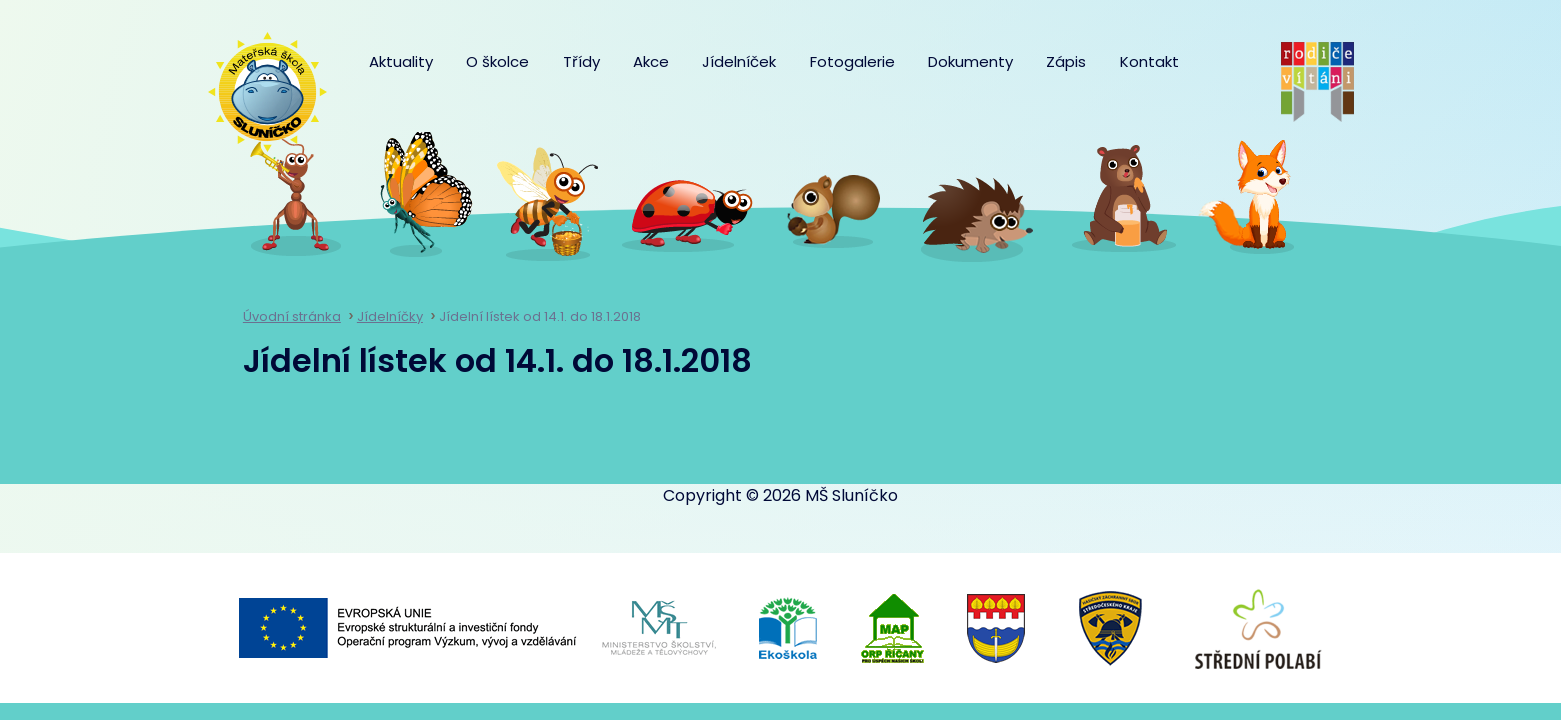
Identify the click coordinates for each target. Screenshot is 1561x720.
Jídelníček (739, 61)
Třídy (581, 61)
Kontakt (1149, 61)
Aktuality (401, 61)
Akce (651, 61)
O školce (497, 61)
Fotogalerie (852, 61)
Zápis (1066, 61)
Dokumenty (970, 61)
